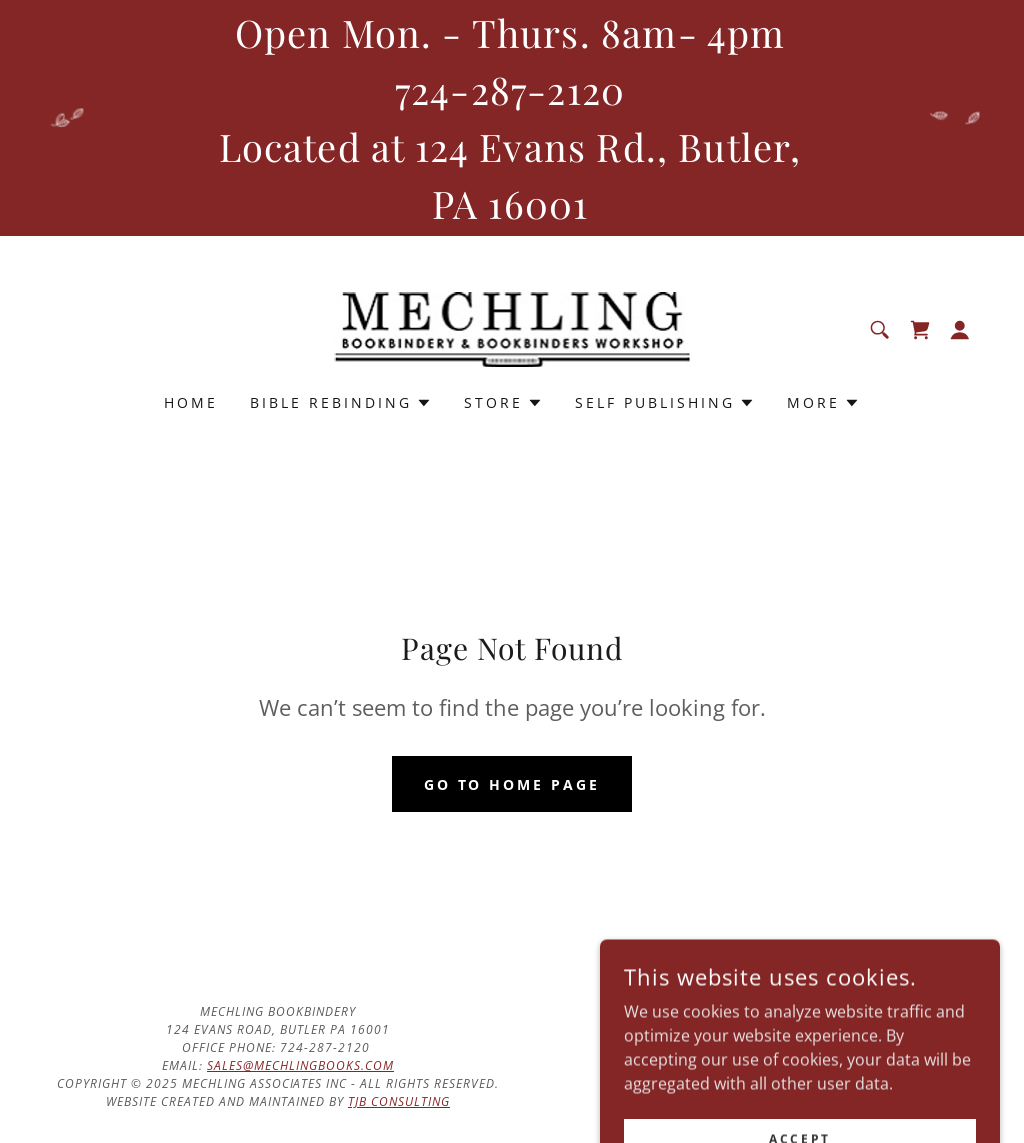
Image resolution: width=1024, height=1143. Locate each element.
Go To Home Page (512, 784)
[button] (960, 330)
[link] (512, 328)
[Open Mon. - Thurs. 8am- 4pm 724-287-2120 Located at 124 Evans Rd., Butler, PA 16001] (512, 118)
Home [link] (191, 402)
